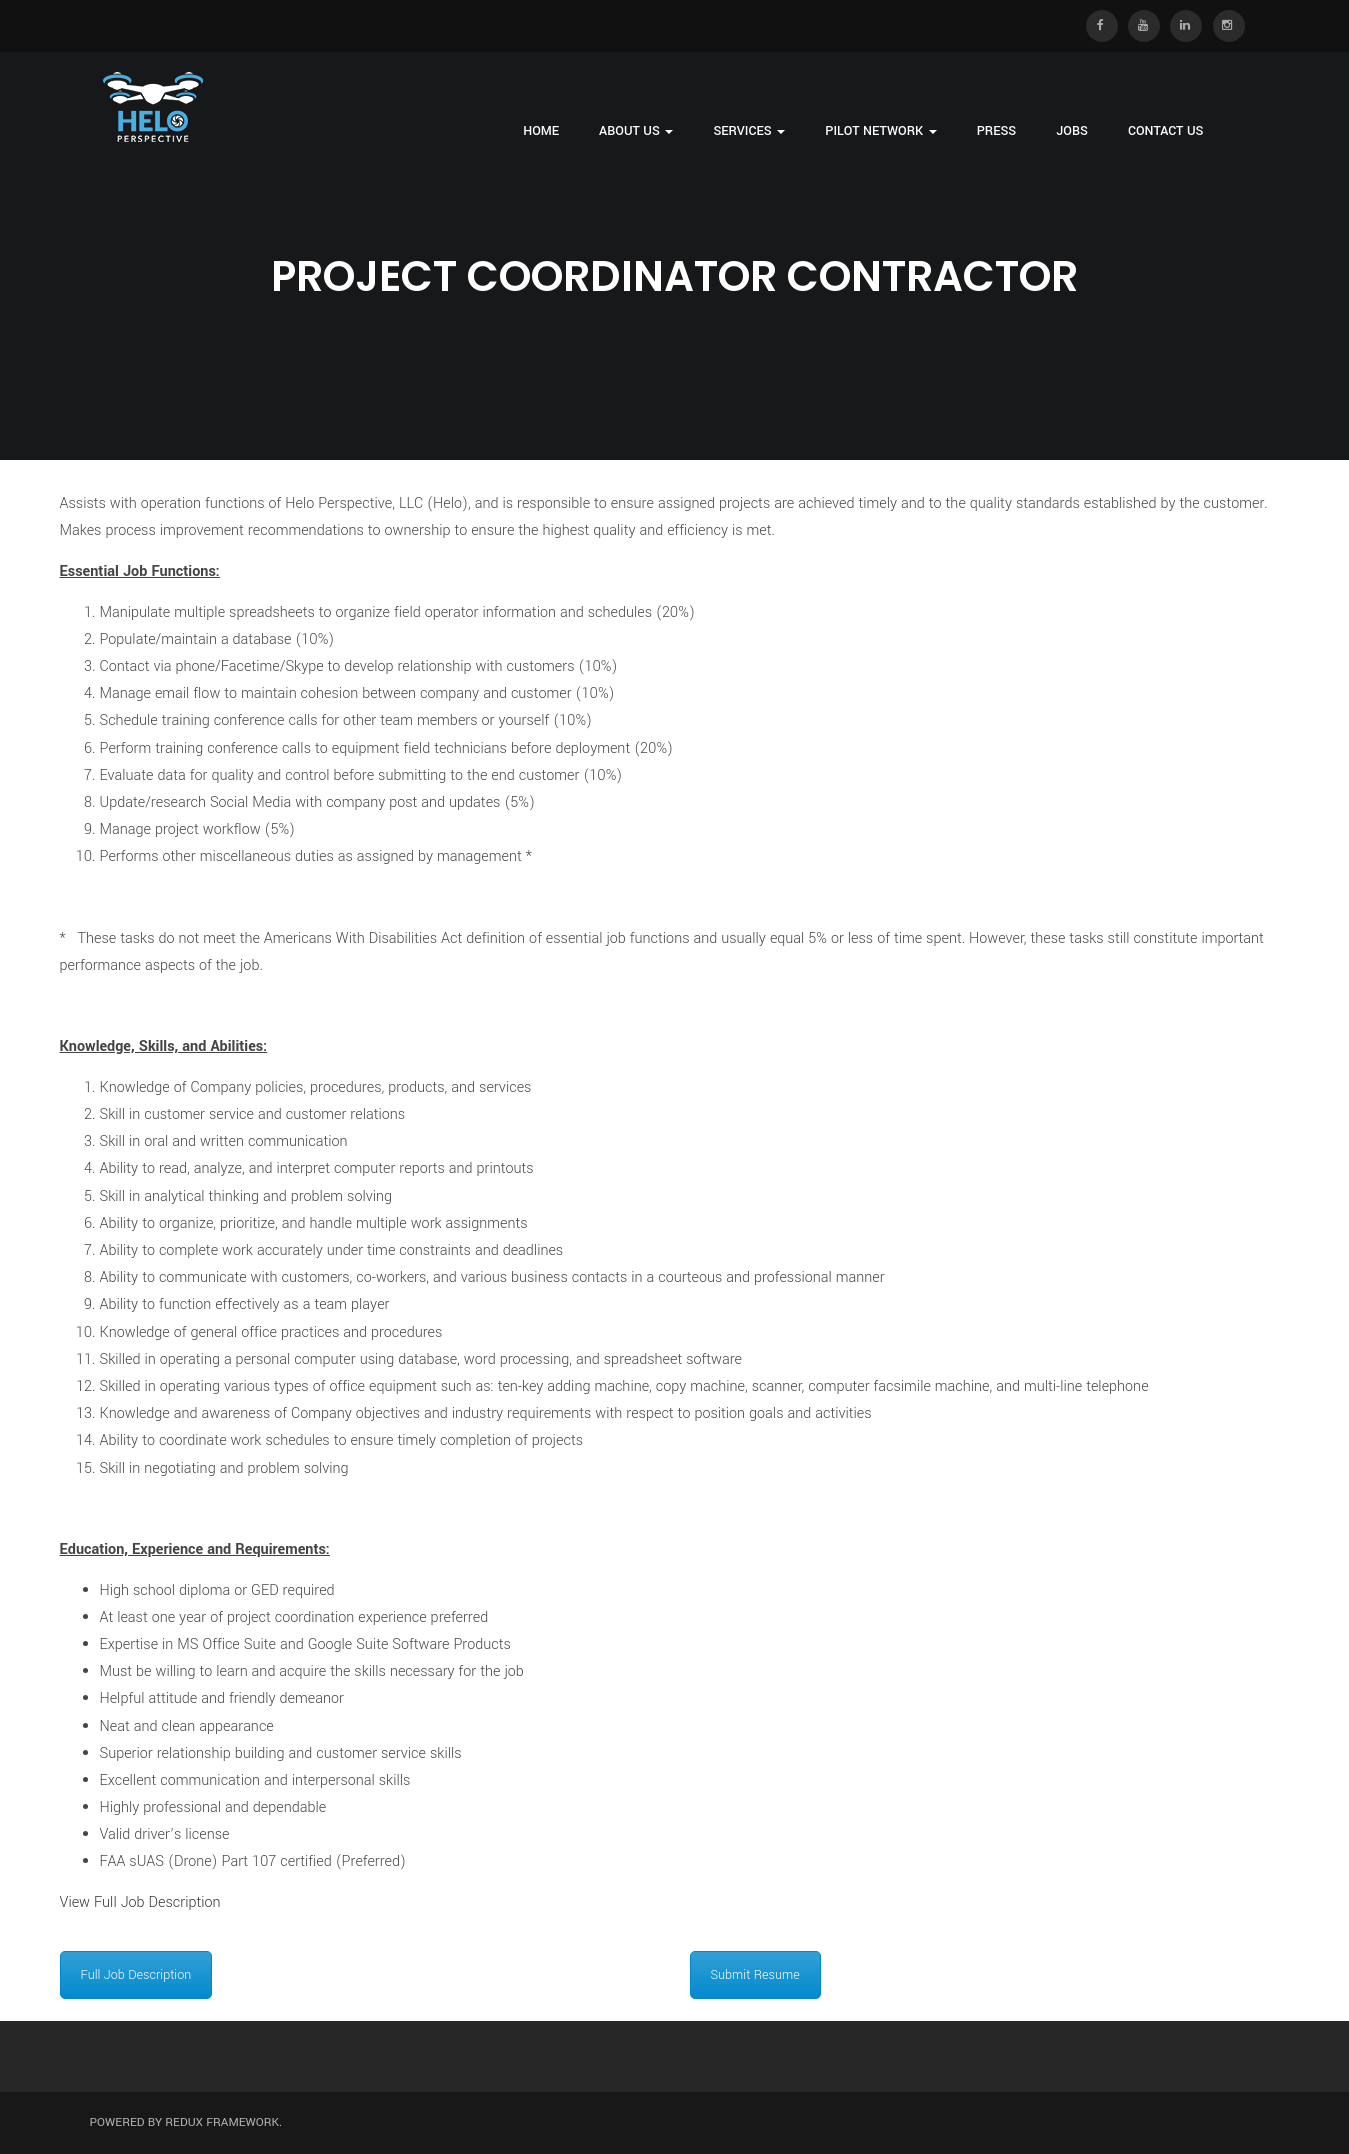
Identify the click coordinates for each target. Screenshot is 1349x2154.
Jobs (1072, 131)
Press (997, 131)
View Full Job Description (140, 1902)
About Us (636, 131)
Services (749, 131)
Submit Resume (755, 1975)
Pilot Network (880, 131)
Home (541, 131)
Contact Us (1166, 131)
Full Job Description (136, 1975)
